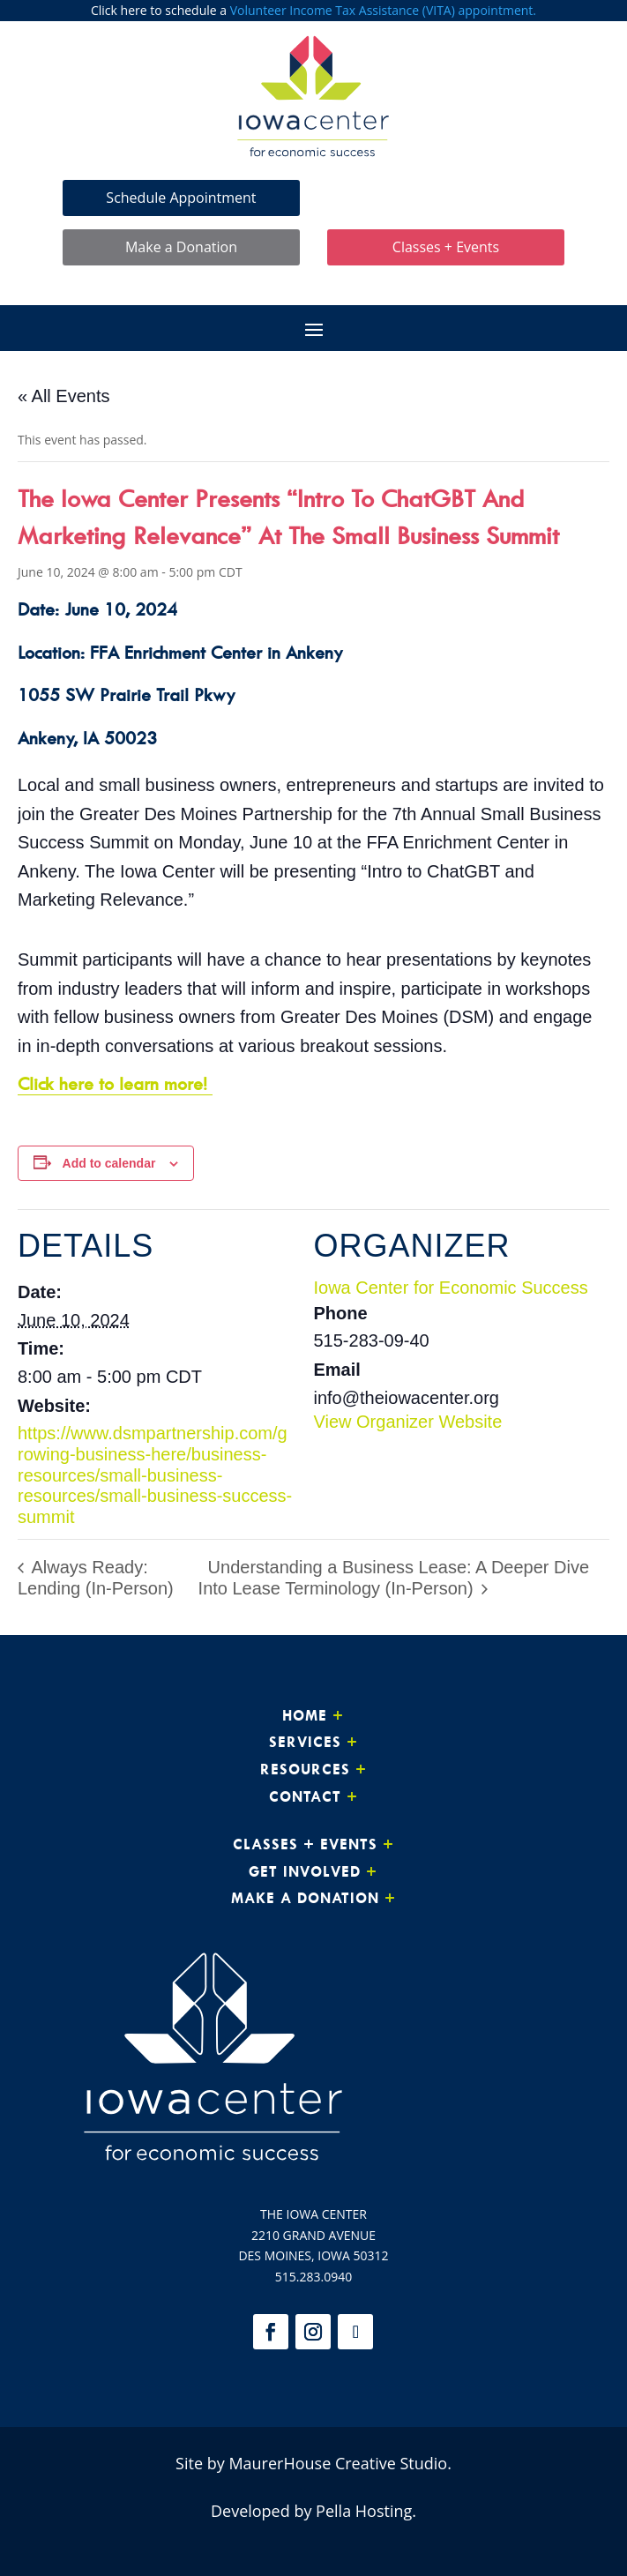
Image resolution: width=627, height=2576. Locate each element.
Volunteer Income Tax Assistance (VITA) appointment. (383, 10)
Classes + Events (445, 247)
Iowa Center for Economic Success (451, 1287)
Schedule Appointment (181, 197)
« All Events (64, 396)
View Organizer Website (408, 1421)
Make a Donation (181, 247)
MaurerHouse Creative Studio (337, 2463)
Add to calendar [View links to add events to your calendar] (109, 1163)
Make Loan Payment (446, 197)
